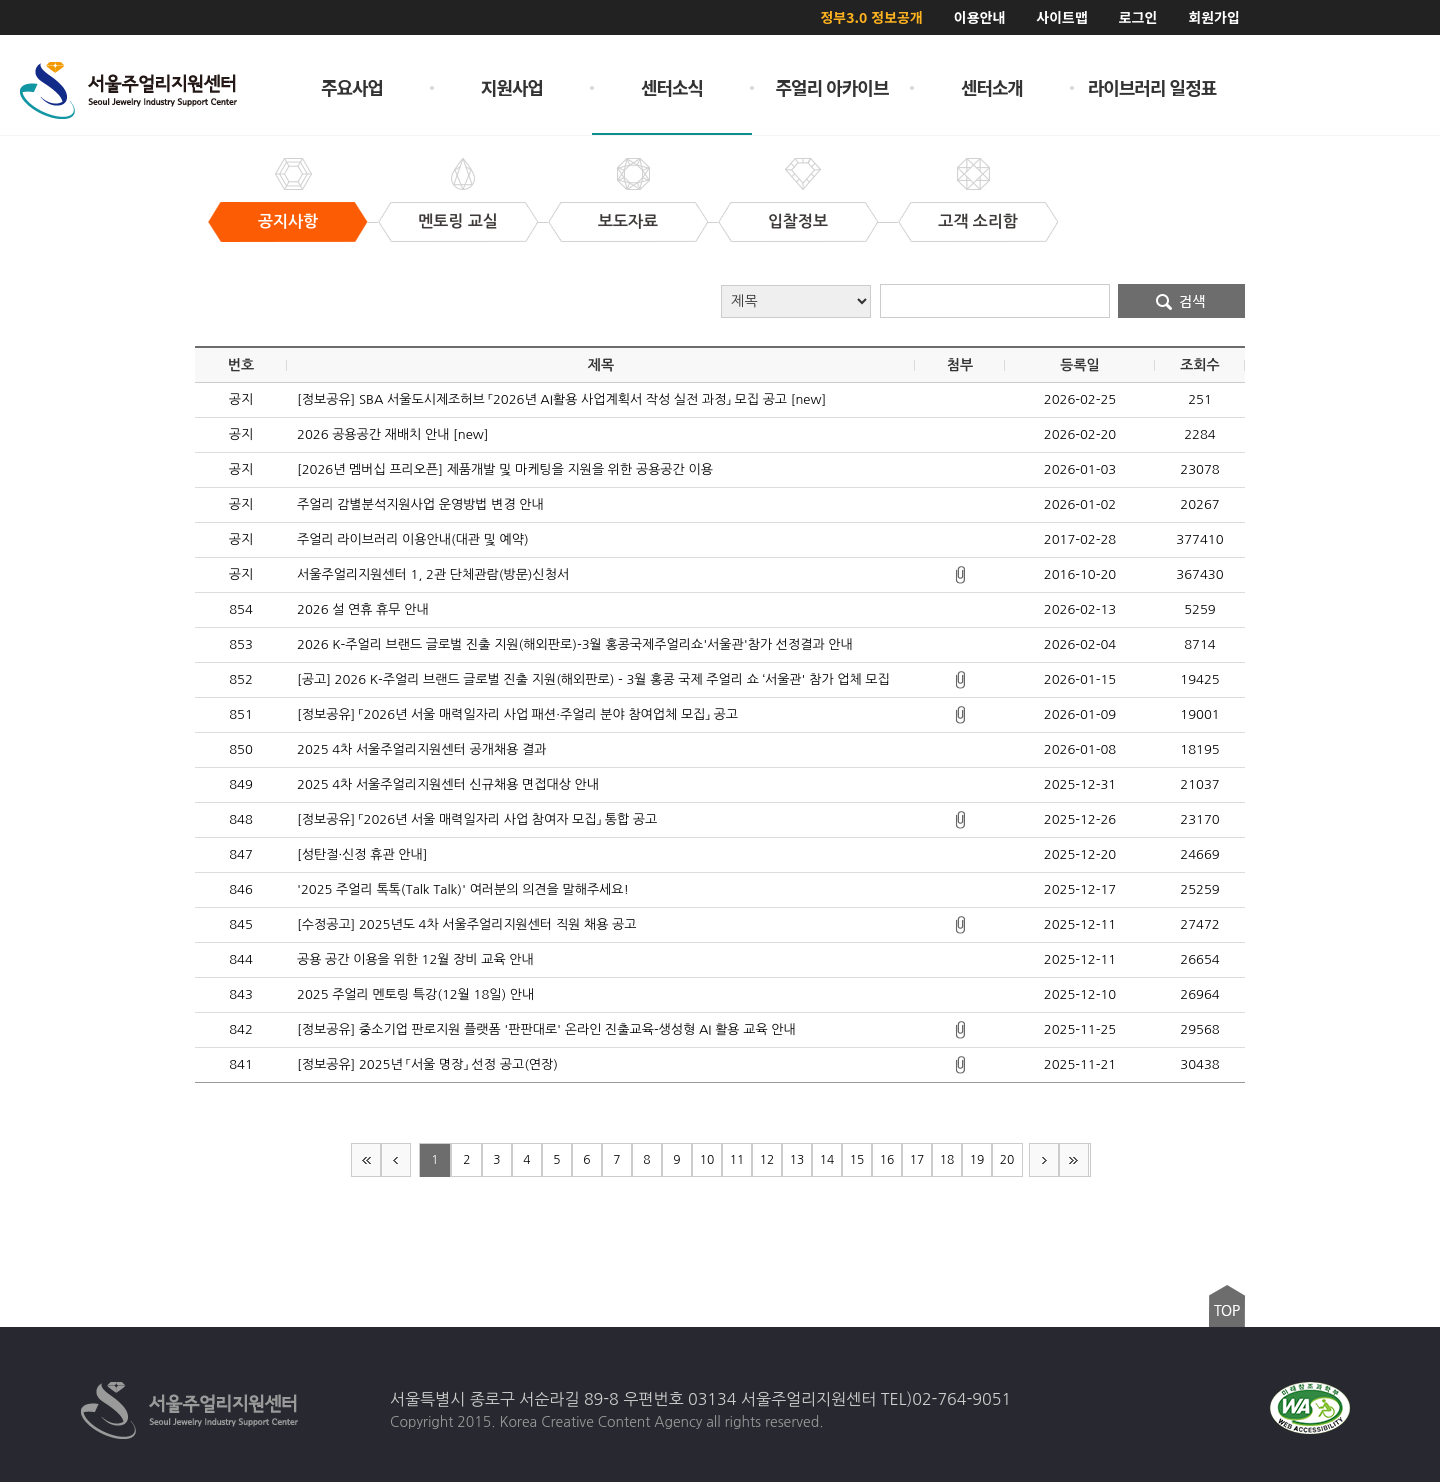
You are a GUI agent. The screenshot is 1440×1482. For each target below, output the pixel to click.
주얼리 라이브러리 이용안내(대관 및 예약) (413, 539)
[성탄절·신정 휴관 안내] (362, 854)
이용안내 (980, 17)
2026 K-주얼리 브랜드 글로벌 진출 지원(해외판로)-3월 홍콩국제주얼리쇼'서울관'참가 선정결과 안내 (575, 644)
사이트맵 (1062, 17)
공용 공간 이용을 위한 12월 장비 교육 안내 (415, 959)
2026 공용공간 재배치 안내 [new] (392, 434)
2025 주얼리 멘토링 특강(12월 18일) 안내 (415, 994)
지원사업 (512, 87)
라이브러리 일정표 (1152, 87)
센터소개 (992, 87)
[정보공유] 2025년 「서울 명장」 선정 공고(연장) (427, 1064)
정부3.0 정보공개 (871, 17)
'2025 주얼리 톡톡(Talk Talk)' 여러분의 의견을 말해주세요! (463, 889)
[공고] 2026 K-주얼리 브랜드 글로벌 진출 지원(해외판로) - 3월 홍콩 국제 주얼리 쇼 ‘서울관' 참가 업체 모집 (593, 679)
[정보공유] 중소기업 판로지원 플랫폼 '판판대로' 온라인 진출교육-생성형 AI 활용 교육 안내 (546, 1029)
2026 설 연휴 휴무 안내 (363, 609)
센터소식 (672, 87)
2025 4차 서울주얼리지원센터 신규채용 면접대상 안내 (448, 784)
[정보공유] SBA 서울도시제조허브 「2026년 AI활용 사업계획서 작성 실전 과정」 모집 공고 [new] (561, 399)
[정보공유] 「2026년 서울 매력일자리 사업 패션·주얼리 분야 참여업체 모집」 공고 (517, 714)
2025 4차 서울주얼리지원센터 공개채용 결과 (421, 749)
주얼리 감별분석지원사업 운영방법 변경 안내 (420, 504)
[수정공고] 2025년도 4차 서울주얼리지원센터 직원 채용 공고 (467, 924)
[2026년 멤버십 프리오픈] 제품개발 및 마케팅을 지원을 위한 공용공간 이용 (505, 469)
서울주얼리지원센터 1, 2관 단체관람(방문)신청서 (433, 574)
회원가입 (1214, 17)
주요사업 (352, 87)
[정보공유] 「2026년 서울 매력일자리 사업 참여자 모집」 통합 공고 (477, 819)
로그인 (1138, 17)
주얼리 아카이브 (832, 87)
